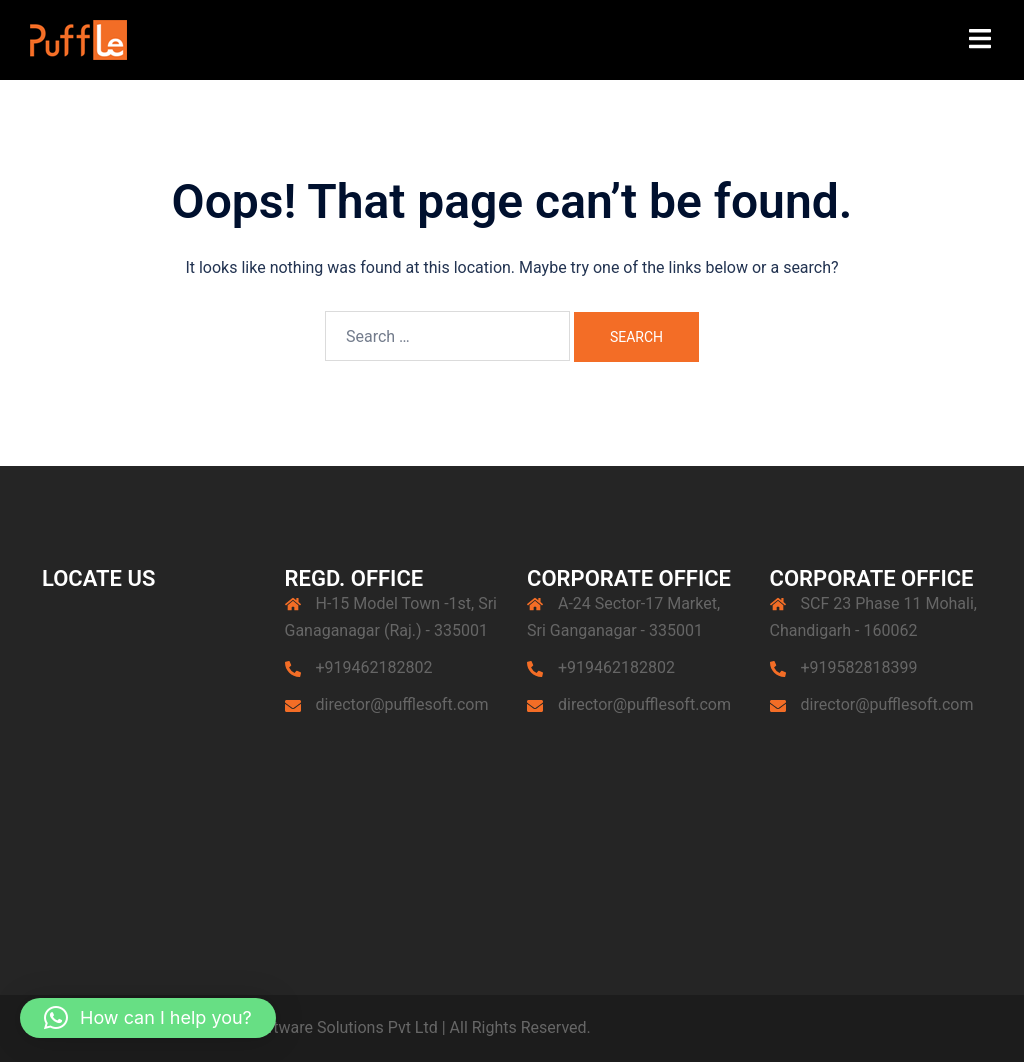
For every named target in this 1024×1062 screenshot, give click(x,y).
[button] (148, 1018)
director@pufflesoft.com (402, 704)
